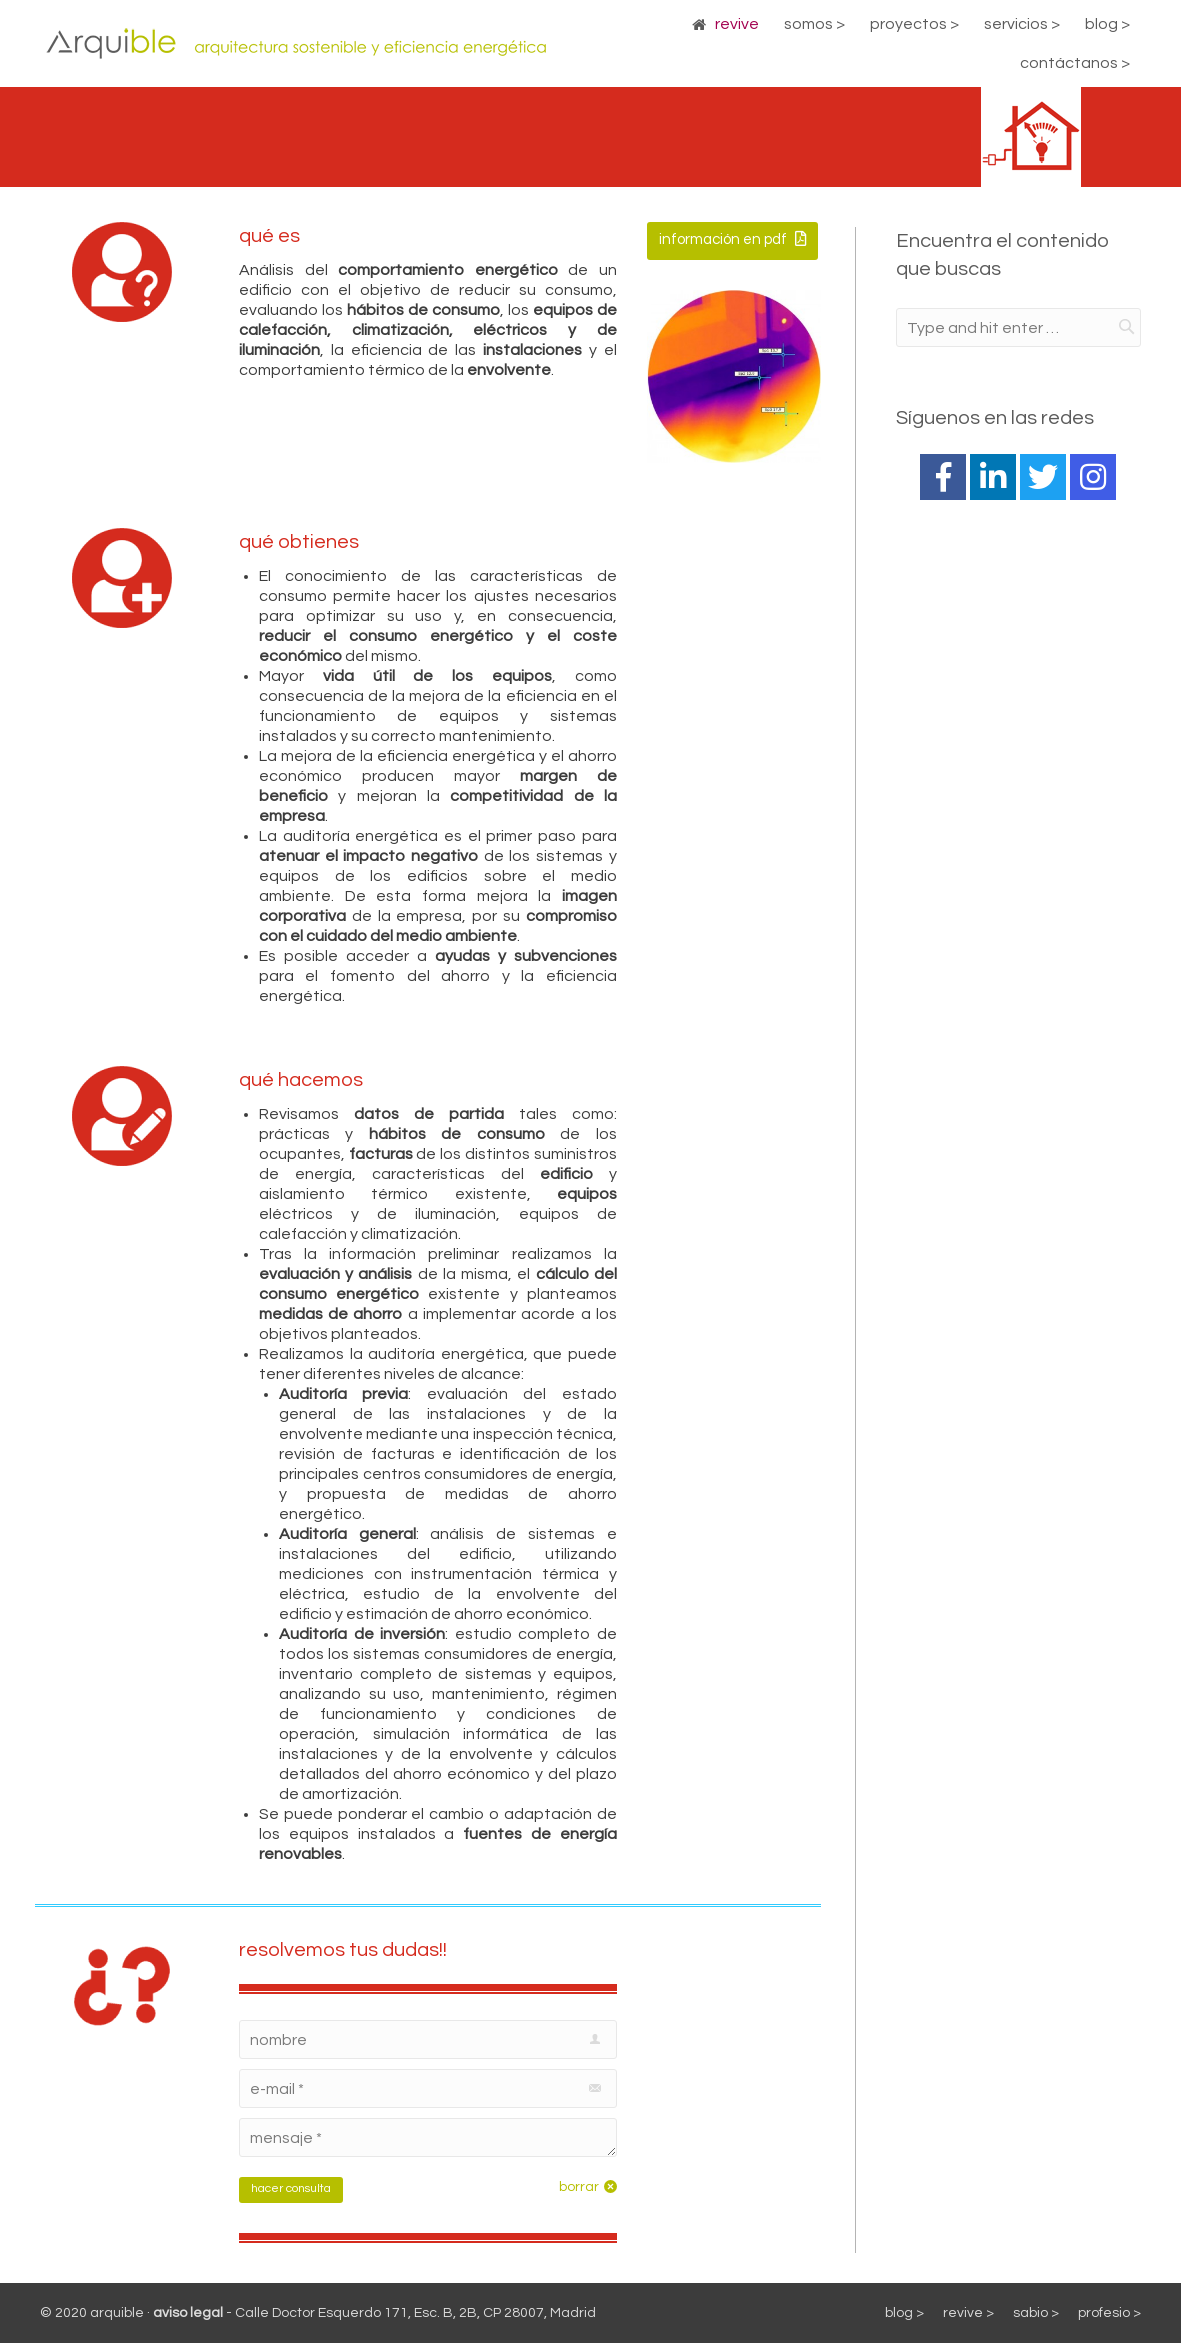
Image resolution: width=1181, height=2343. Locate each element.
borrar (579, 2187)
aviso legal (188, 2313)
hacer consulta (291, 2188)
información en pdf (732, 239)
